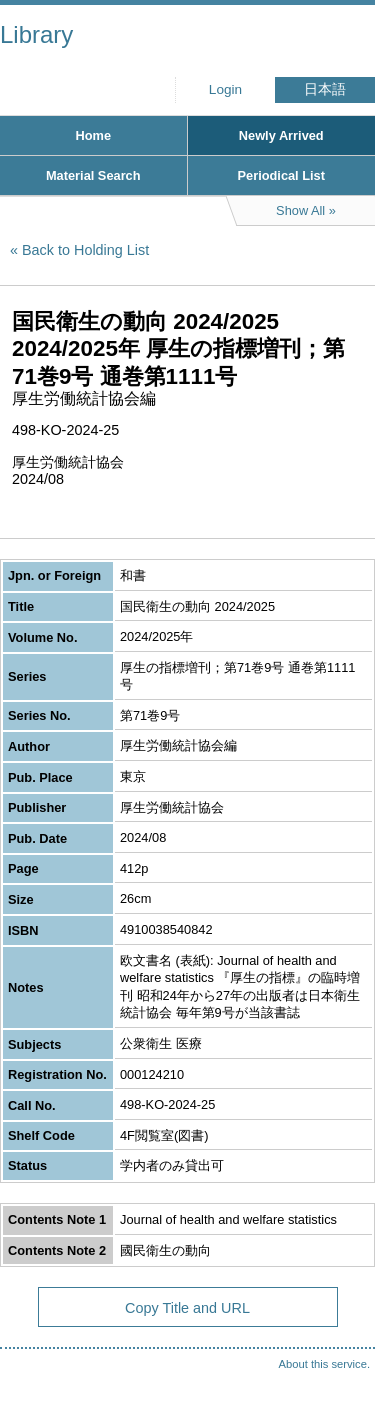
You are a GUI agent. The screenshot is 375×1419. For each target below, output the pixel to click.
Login (225, 89)
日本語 (325, 89)
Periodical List (281, 175)
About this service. (324, 1364)
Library (36, 34)
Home (93, 135)
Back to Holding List (85, 250)
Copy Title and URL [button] (187, 1308)
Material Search (93, 175)
